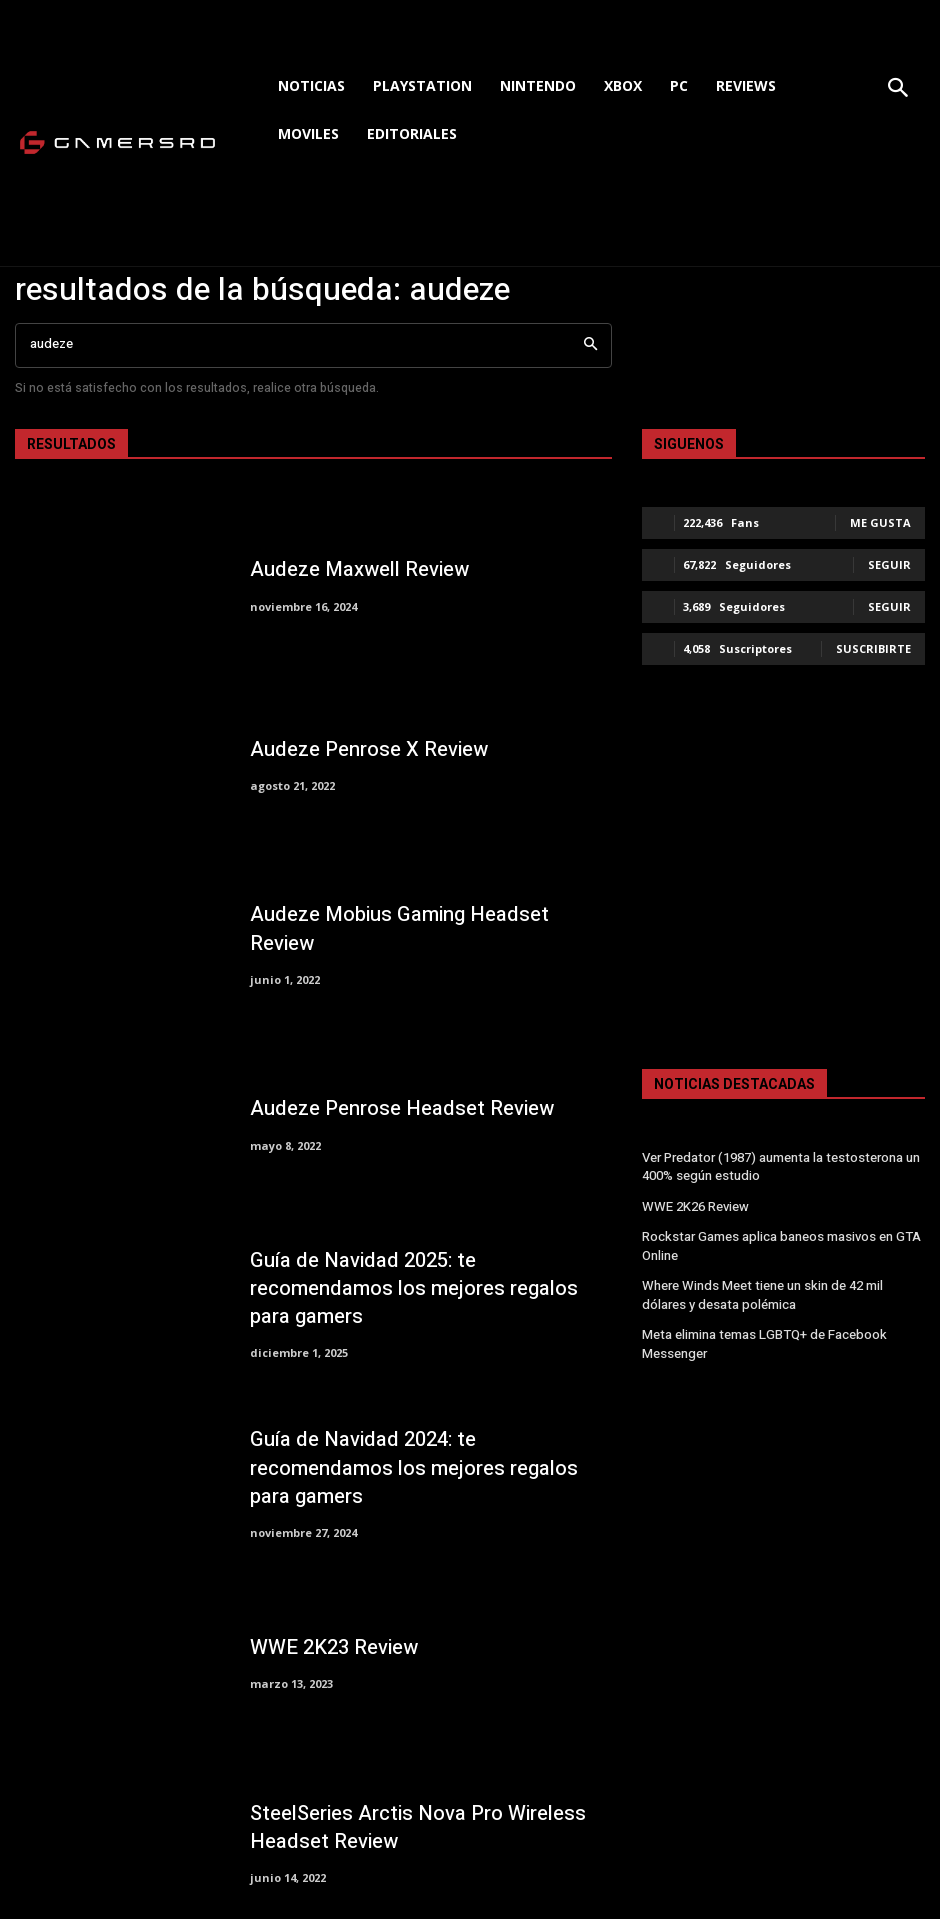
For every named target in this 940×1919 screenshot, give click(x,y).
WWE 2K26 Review (693, 1205)
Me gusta (880, 522)
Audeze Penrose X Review (362, 750)
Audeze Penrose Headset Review (392, 1109)
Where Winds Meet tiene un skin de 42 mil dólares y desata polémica (781, 1289)
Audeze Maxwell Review (352, 570)
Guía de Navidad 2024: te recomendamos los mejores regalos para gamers (426, 1468)
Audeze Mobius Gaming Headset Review (421, 929)
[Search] (590, 345)
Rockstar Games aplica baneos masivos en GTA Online (778, 1242)
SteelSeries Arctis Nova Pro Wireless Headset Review (408, 1827)
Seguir (889, 564)
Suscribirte (873, 648)
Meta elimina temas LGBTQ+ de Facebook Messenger (760, 1336)
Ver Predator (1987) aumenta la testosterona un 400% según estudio (777, 1166)
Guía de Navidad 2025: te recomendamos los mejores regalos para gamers (426, 1288)
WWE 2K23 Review (329, 1648)
